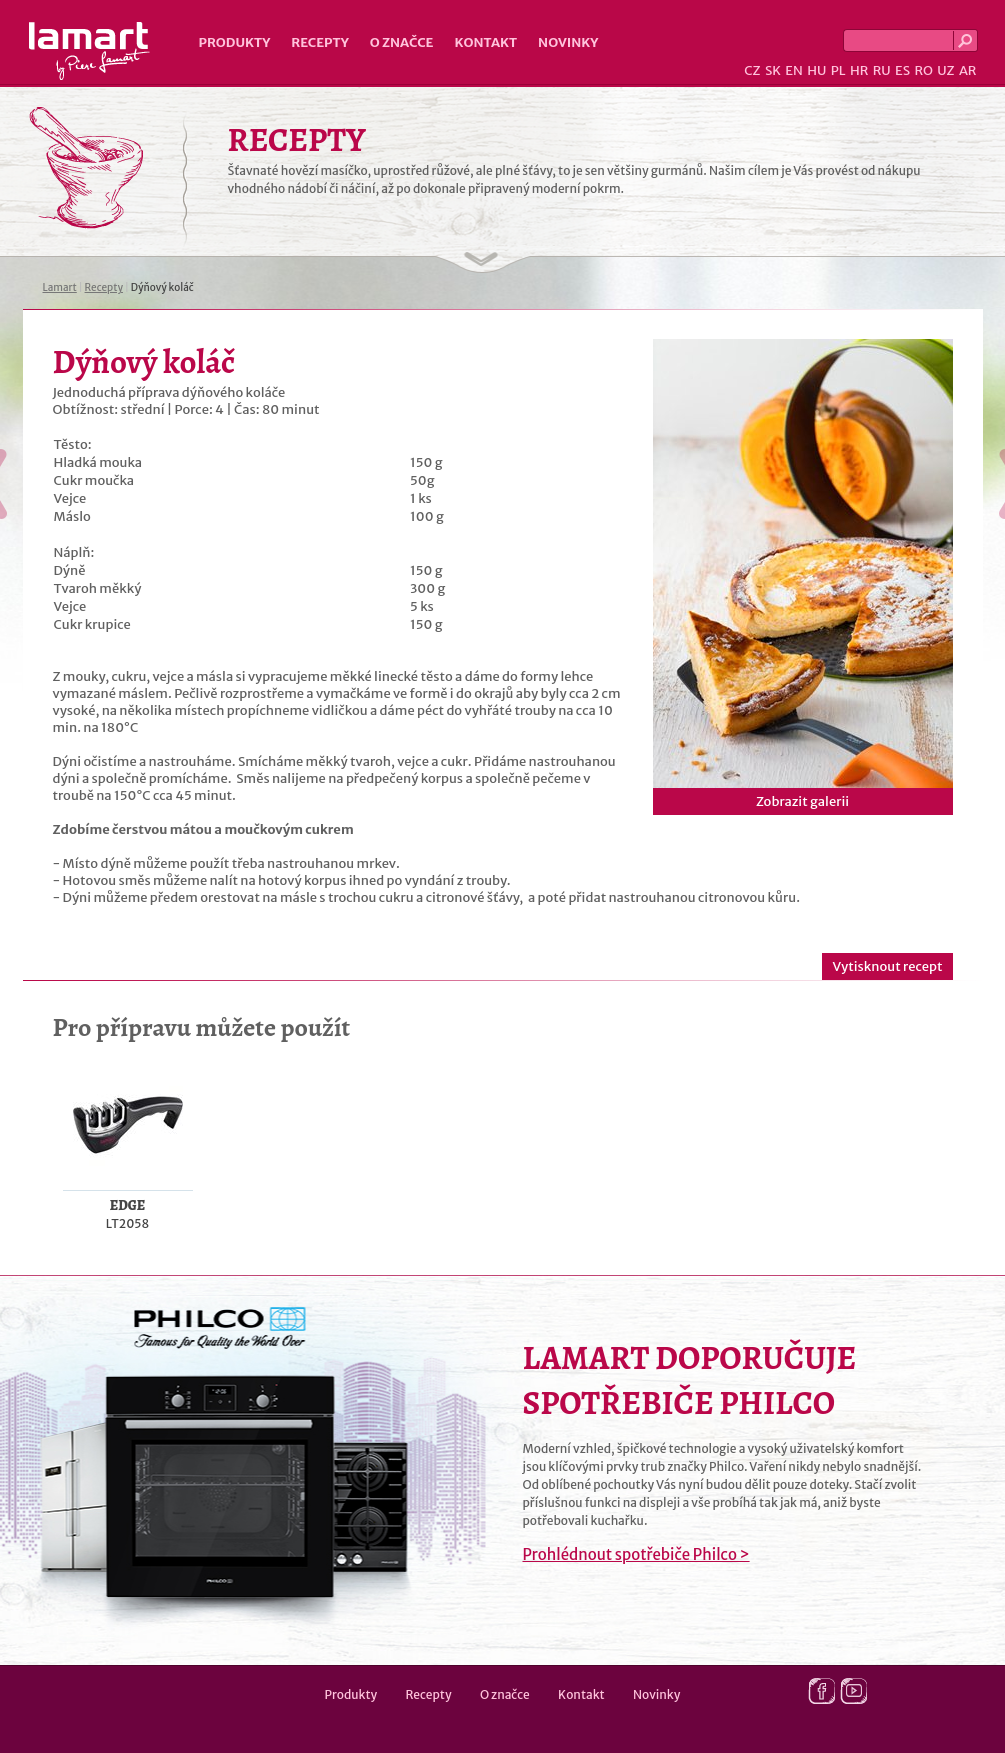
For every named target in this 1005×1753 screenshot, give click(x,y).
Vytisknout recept (887, 966)
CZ (752, 70)
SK (773, 70)
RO (923, 70)
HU (816, 70)
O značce (402, 42)
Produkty (235, 42)
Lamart (89, 51)
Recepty (319, 42)
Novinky (568, 42)
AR (968, 70)
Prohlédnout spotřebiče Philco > (636, 1554)
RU (882, 70)
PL (838, 70)
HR (859, 70)
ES (902, 70)
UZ (945, 70)
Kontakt (485, 42)
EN (794, 70)
